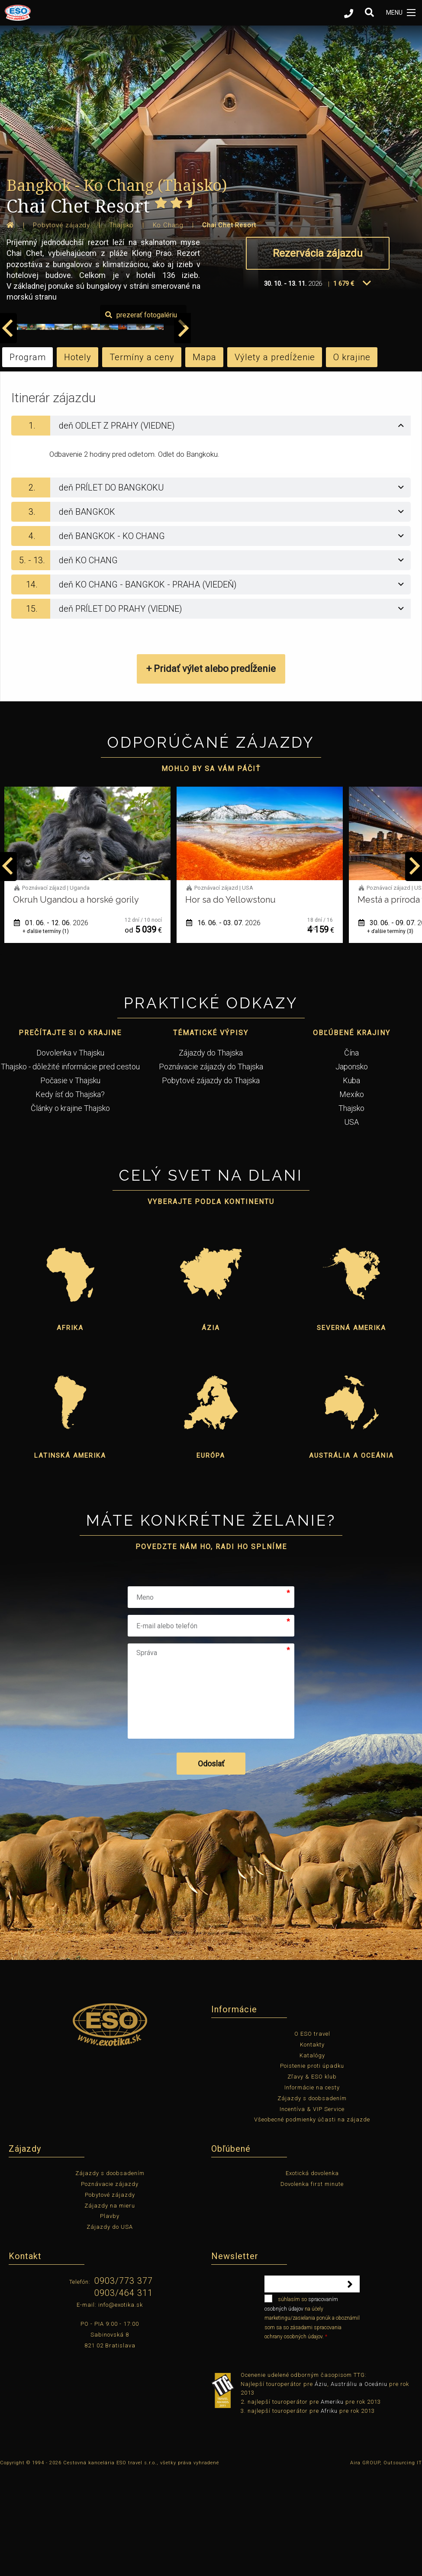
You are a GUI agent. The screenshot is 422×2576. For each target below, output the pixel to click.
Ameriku (332, 2504)
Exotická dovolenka (312, 2276)
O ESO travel (312, 2136)
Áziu (321, 2486)
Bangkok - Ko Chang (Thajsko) (116, 185)
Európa (211, 1558)
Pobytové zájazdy (110, 2297)
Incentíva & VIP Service (312, 2211)
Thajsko (351, 1210)
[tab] (211, 528)
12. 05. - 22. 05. (51, 1025)
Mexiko (351, 1196)
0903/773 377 (123, 2383)
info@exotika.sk (120, 2407)
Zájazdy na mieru (109, 2308)
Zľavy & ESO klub (312, 2179)
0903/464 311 (123, 2395)
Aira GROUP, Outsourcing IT (386, 2565)
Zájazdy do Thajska (211, 1155)
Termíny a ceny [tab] (142, 459)
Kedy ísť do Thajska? (70, 1196)
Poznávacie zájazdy (110, 2286)
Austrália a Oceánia (351, 1558)
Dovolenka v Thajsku (70, 1155)
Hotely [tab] (77, 459)
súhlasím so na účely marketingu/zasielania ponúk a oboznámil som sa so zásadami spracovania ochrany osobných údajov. (312, 2419)
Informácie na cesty (312, 2190)
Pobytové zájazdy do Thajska (211, 1183)
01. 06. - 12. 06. (223, 1025)
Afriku (329, 2513)
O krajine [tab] (351, 459)
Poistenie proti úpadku (312, 2168)
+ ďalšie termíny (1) (46, 1033)
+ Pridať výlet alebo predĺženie (211, 771)
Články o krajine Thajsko (70, 1210)
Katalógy (312, 2158)
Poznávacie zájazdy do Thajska (211, 1169)
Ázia (211, 1430)
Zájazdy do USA (110, 2329)
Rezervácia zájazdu (318, 253)
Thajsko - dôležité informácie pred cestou (70, 1169)
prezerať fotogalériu (372, 417)
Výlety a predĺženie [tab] (275, 459)
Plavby (109, 2318)
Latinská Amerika (70, 1558)
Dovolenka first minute (312, 2286)
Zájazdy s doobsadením (312, 2201)
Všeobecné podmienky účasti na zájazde (312, 2222)
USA (351, 1224)
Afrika (70, 1430)
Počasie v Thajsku (70, 1183)
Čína (351, 1155)
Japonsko (351, 1169)
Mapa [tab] (204, 459)
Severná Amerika (351, 1430)
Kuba (351, 1183)
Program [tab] (28, 459)
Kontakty (312, 2147)
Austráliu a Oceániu (359, 2486)
